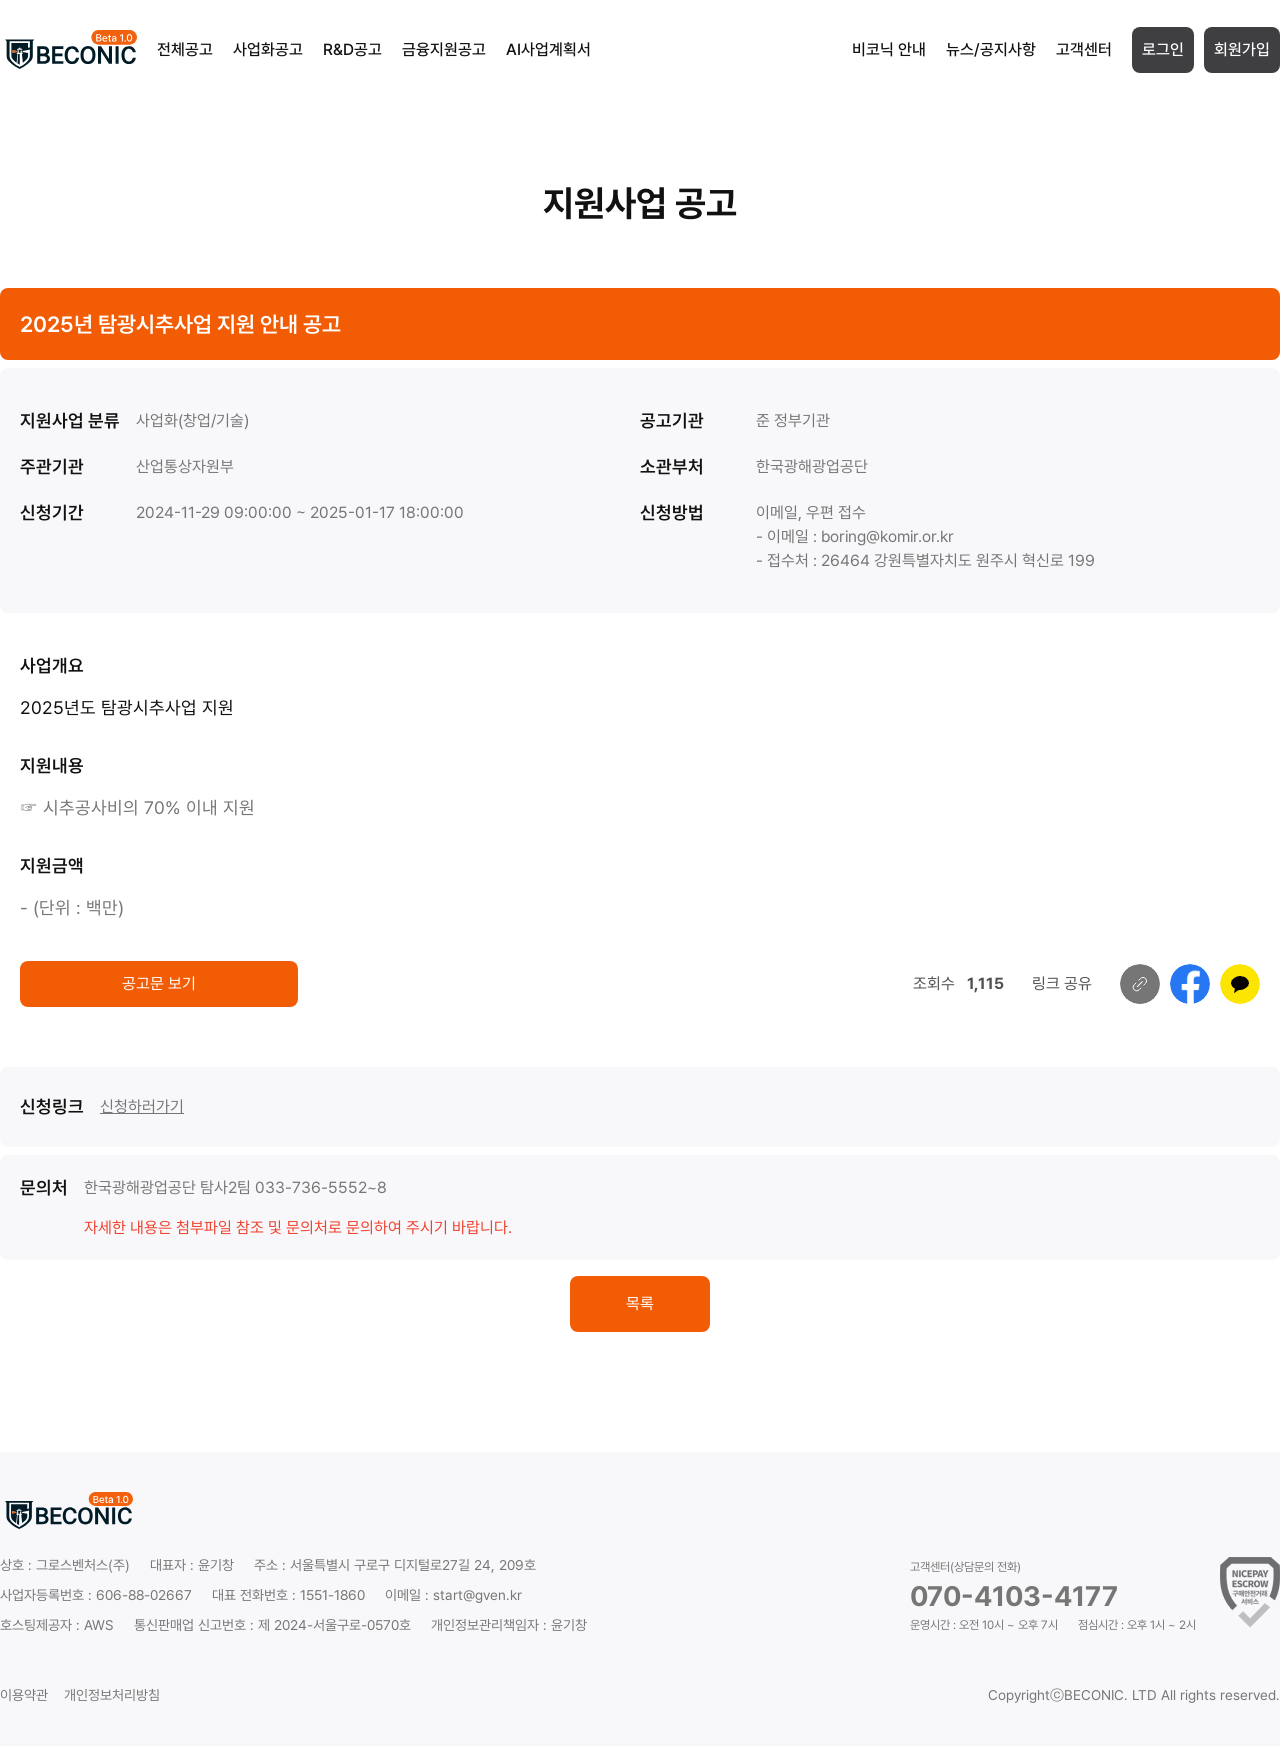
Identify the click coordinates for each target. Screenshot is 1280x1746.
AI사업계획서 (548, 49)
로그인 (1163, 49)
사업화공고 (268, 49)
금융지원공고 (444, 49)
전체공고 (185, 49)
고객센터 (1084, 49)
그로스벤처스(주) (83, 1565)
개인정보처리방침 (112, 1695)
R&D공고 (352, 49)
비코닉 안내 (889, 49)
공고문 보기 (159, 983)
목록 (640, 1303)
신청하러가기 (142, 1106)
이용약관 (24, 1695)
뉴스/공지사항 (991, 49)
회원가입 (1242, 49)
